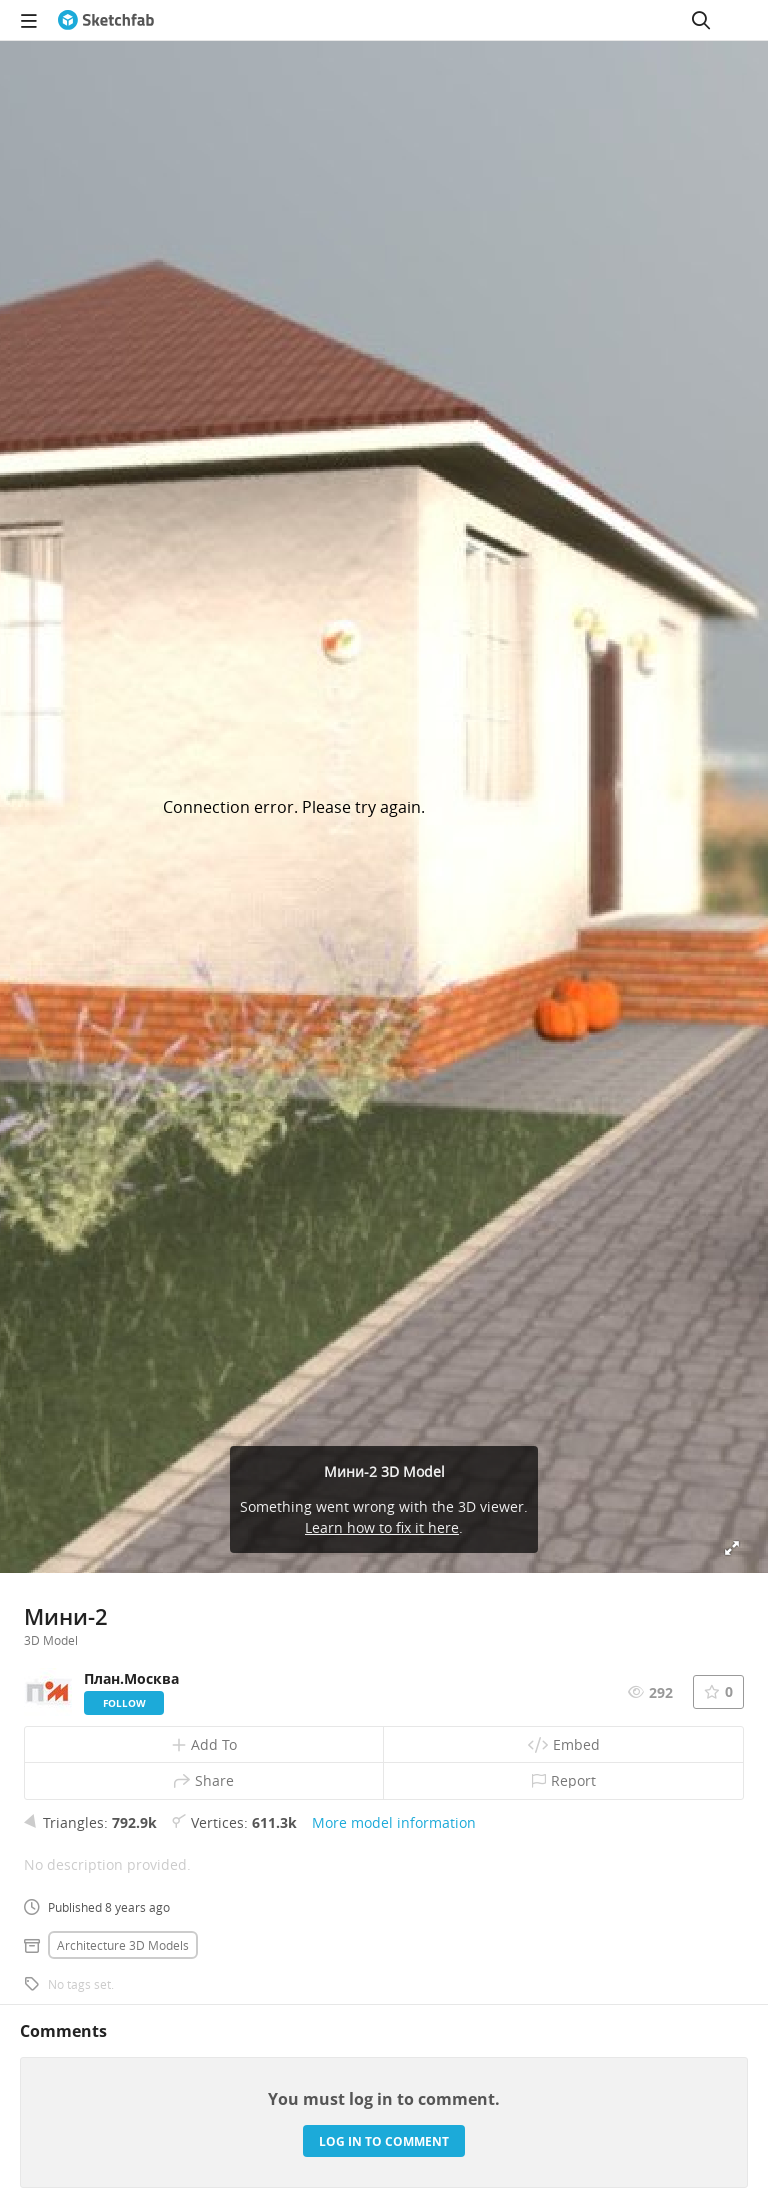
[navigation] (29, 20)
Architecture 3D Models (123, 1945)
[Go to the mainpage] (106, 20)
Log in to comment (384, 2141)
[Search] (701, 20)
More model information (394, 1822)
